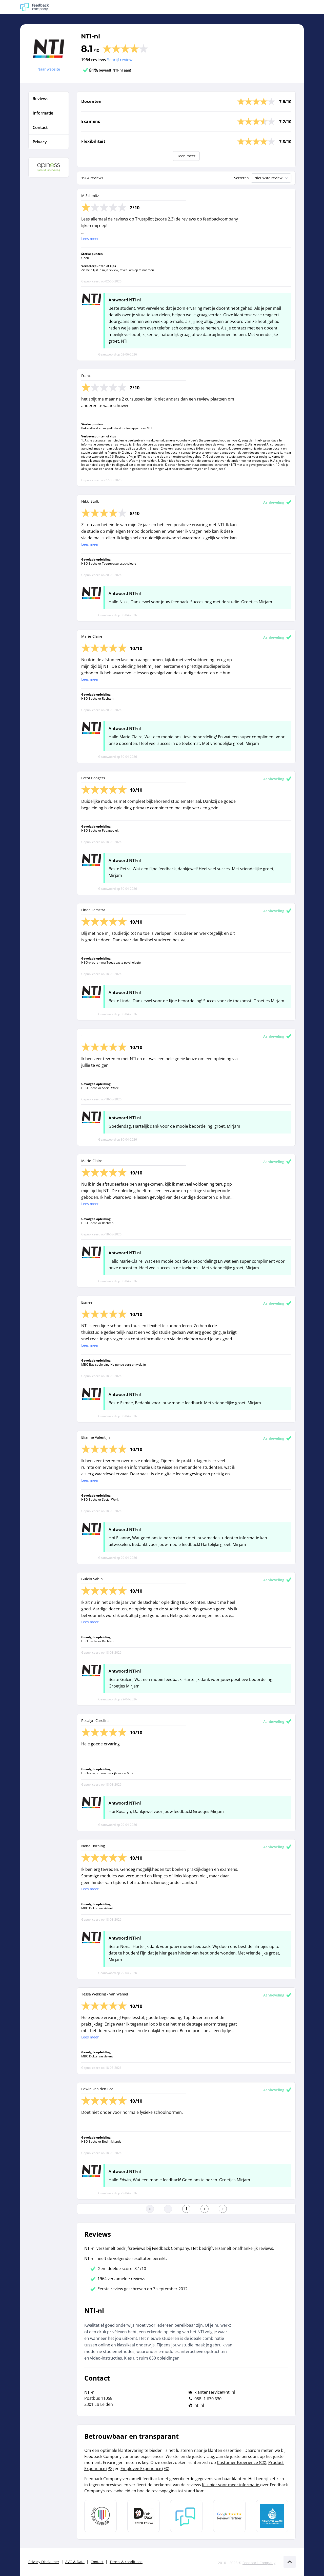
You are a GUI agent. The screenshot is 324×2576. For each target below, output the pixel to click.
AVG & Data (75, 2561)
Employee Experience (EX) (144, 2468)
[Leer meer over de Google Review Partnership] (229, 2516)
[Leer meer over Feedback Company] (186, 2516)
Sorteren (241, 177)
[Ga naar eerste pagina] (150, 2209)
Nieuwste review (271, 178)
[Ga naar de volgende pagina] (204, 2209)
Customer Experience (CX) (241, 2462)
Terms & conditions (126, 2561)
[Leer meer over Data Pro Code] (100, 2516)
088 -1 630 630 (207, 2399)
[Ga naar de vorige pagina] (168, 2209)
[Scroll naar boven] (290, 2562)
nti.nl (199, 2405)
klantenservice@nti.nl (214, 2392)
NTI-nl (90, 36)
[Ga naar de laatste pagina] (223, 2209)
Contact (97, 2561)
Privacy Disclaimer (43, 2561)
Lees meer (90, 238)
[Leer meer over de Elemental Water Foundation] (272, 2516)
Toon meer (186, 155)
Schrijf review (119, 59)
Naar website (48, 69)
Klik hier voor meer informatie (231, 2485)
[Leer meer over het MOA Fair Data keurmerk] (143, 2516)
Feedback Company (258, 2562)
